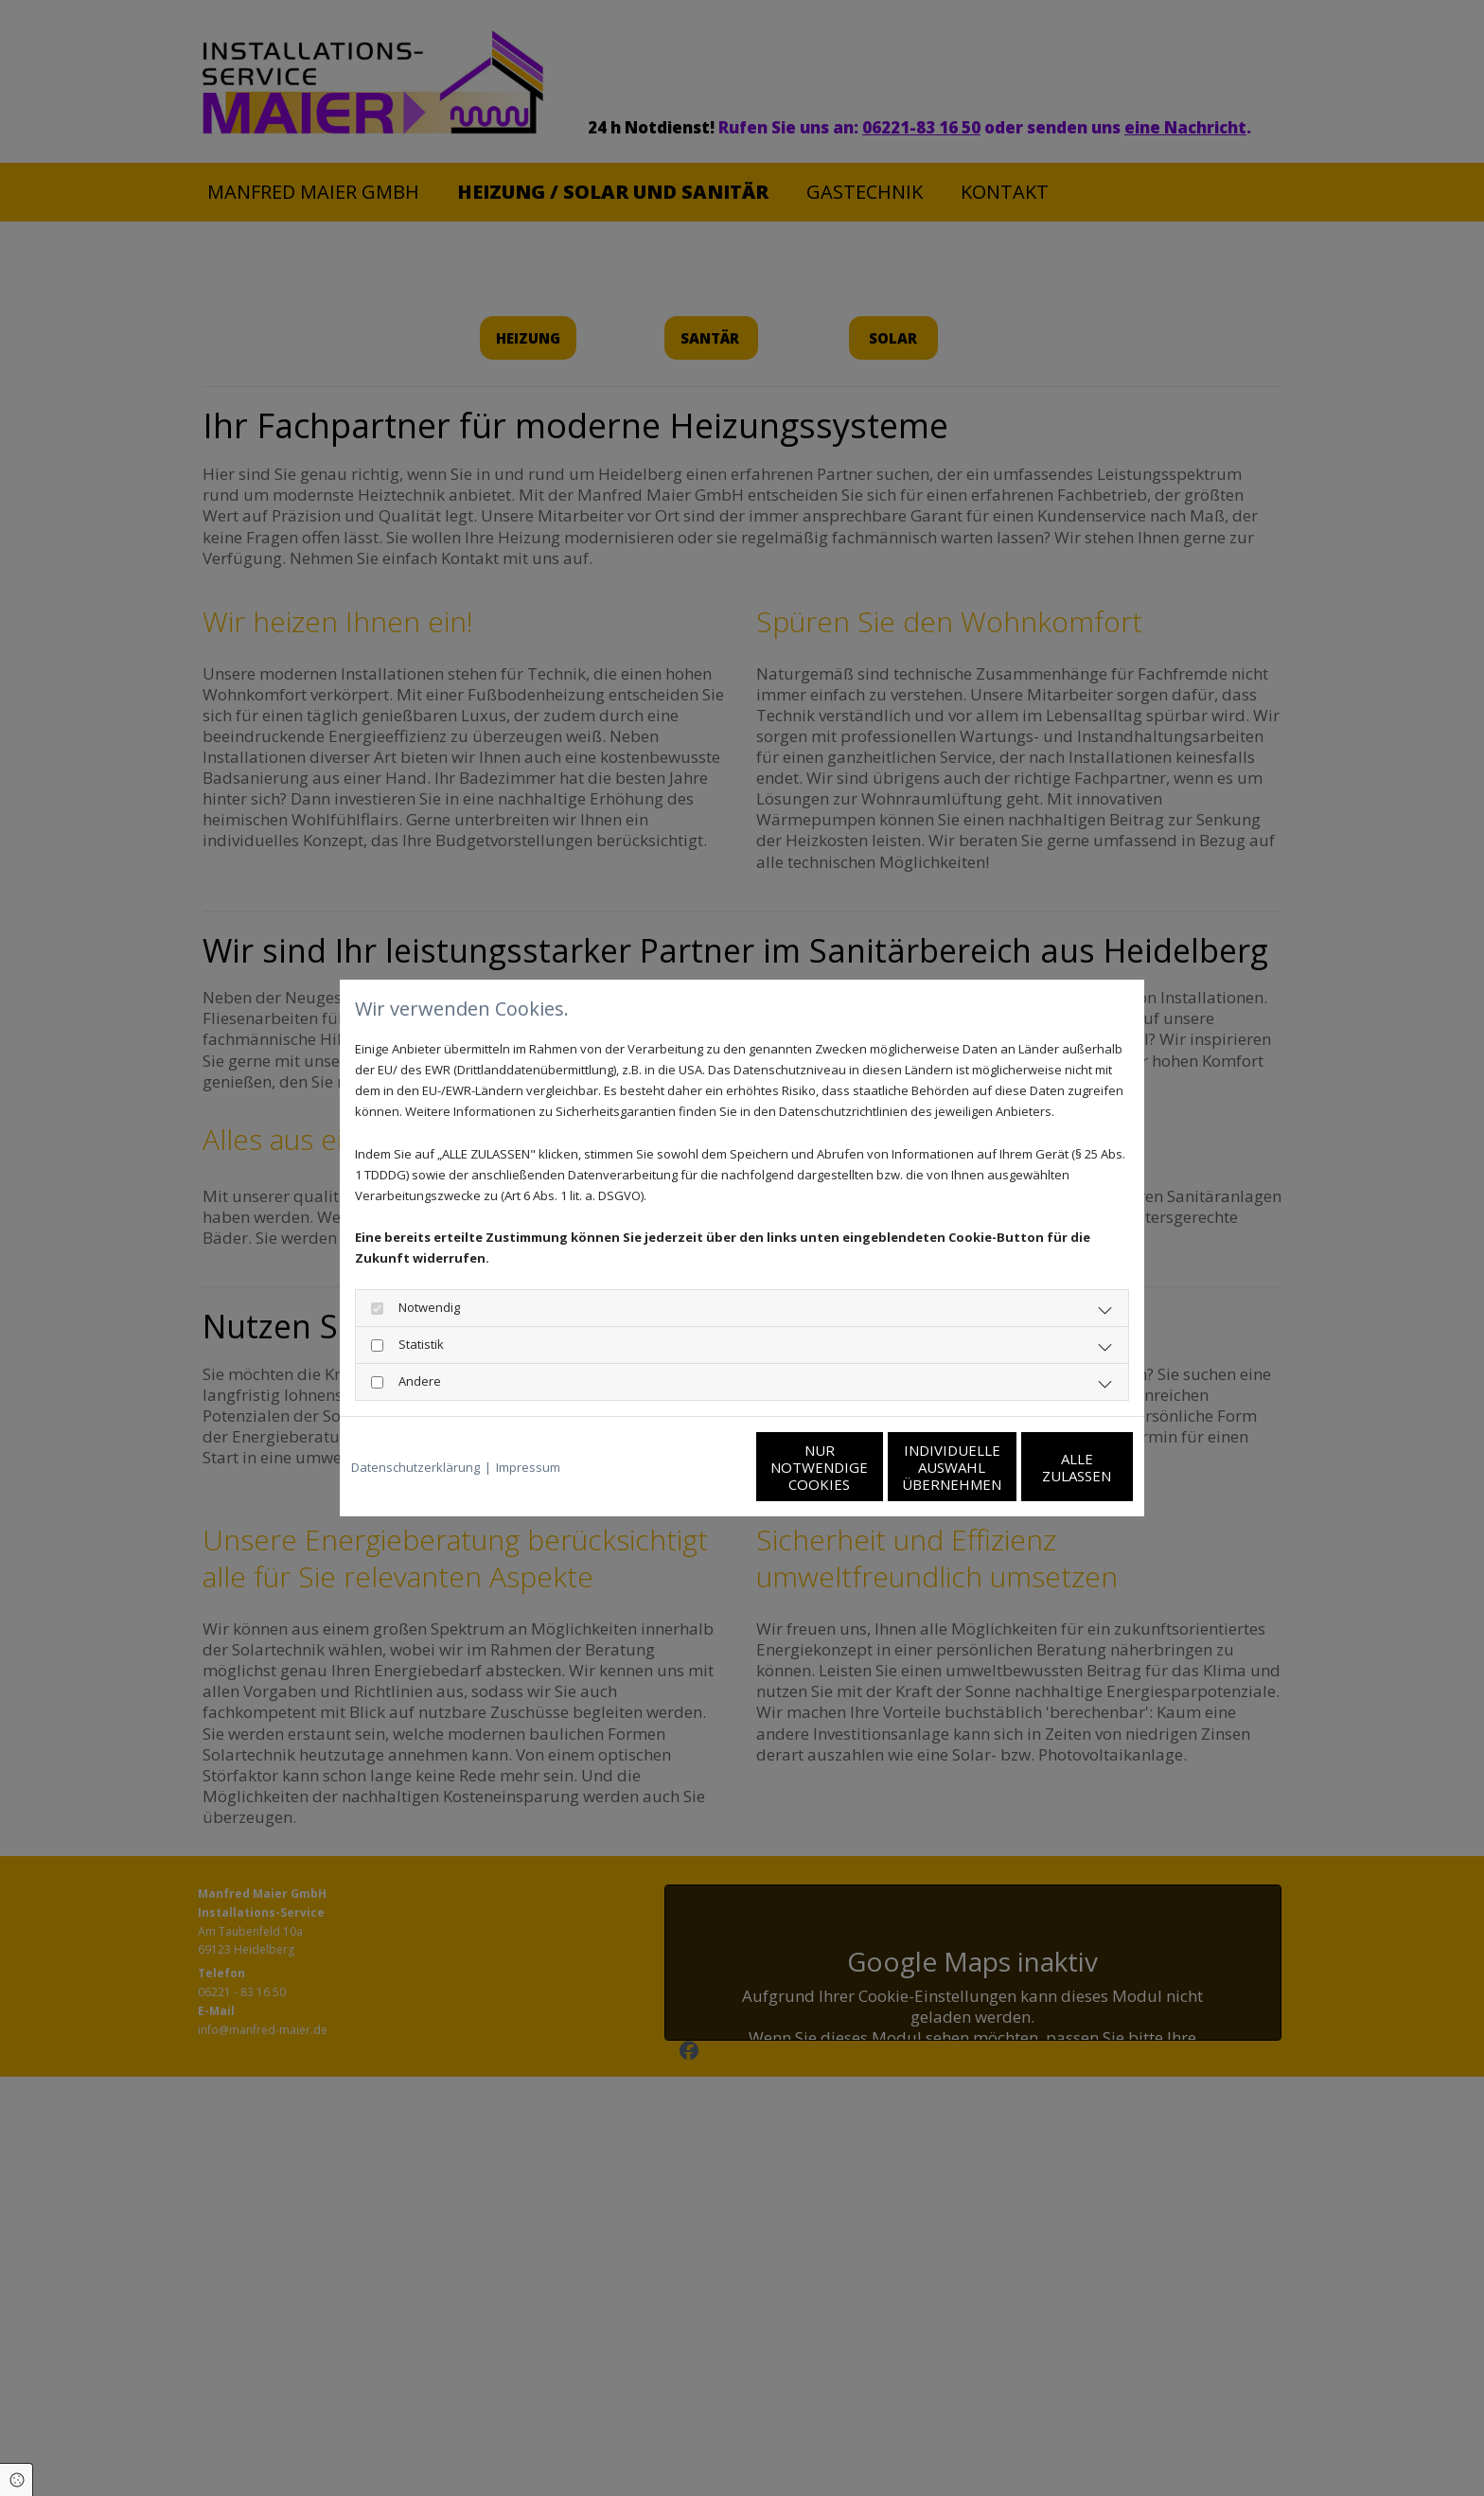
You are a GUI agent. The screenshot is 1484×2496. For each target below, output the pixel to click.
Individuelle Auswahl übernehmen (865, 1467)
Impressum (528, 1467)
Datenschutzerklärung (415, 1467)
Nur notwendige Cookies (685, 1467)
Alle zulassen (1045, 1467)
